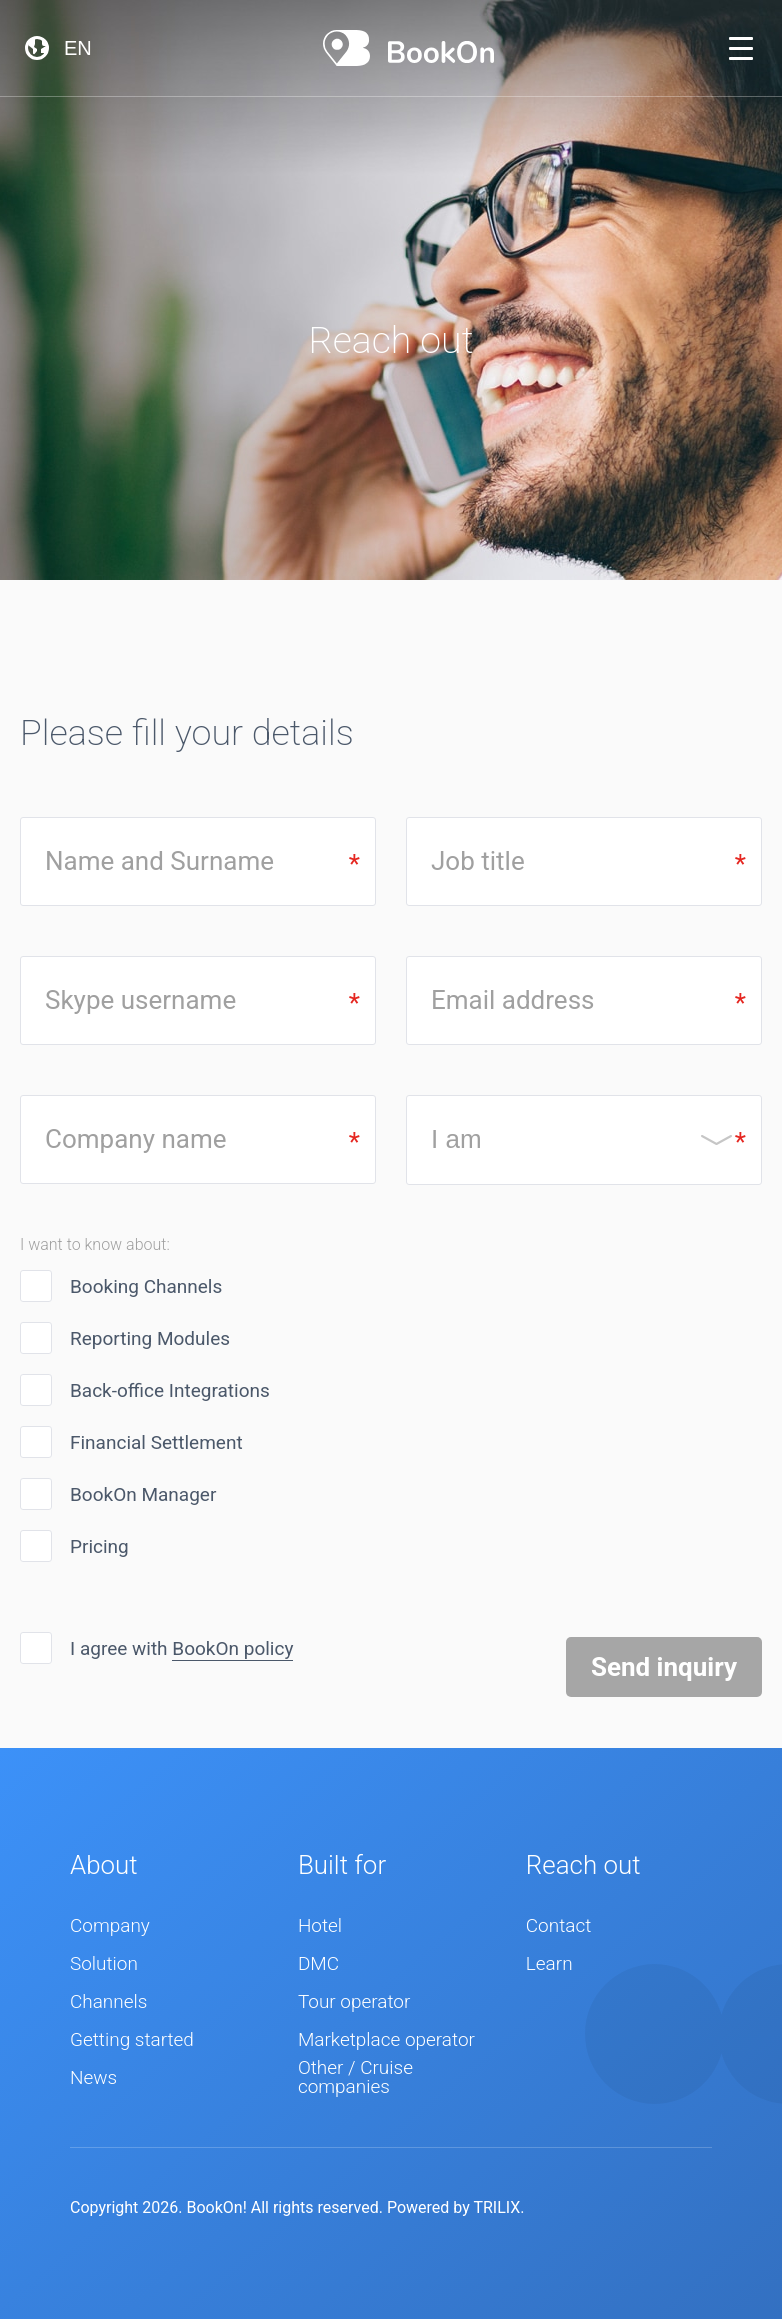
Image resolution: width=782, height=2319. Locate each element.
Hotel (320, 1926)
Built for (342, 1865)
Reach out (583, 1865)
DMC (318, 1964)
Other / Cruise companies (355, 2078)
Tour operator (354, 2002)
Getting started (132, 2040)
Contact (558, 1926)
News (93, 2078)
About (104, 1865)
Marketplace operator (386, 2040)
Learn (549, 1964)
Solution (104, 1964)
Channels (108, 2002)
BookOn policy (232, 1648)
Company (110, 1926)
